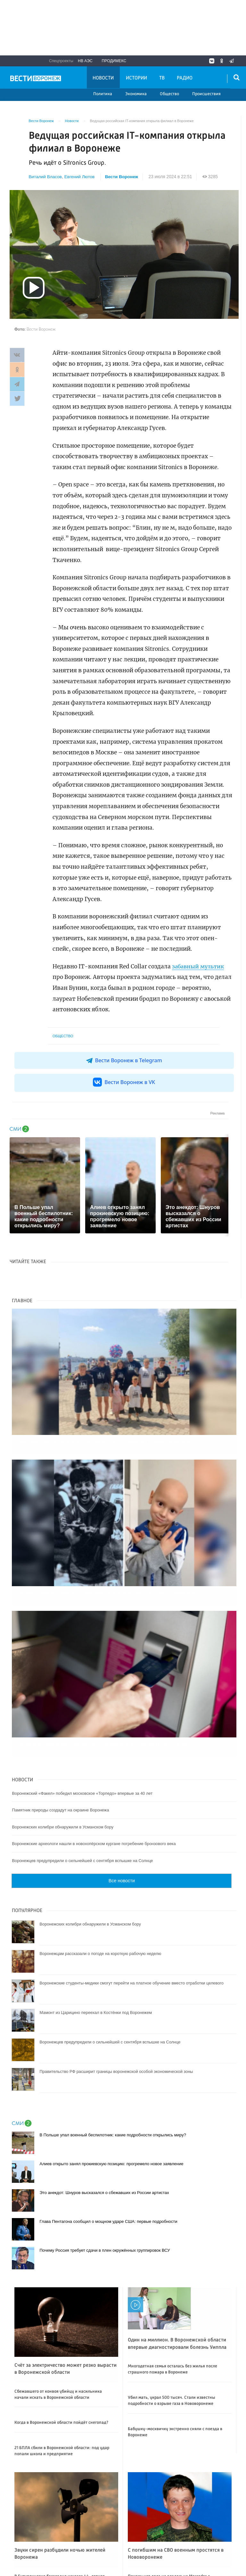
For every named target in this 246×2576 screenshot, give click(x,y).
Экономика (136, 94)
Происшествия (206, 94)
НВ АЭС (85, 61)
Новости (103, 78)
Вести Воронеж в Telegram (124, 1060)
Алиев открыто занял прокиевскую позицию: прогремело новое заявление (111, 2128)
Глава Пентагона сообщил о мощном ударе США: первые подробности (108, 2186)
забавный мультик (199, 966)
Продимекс (114, 61)
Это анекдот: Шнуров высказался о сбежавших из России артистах (104, 2157)
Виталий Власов (45, 176)
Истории (136, 78)
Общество (169, 94)
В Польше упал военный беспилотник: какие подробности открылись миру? (112, 2100)
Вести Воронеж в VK (124, 1081)
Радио (185, 78)
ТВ (162, 78)
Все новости (122, 1845)
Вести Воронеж (122, 176)
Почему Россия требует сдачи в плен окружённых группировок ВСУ (104, 2215)
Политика (102, 94)
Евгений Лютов (80, 176)
